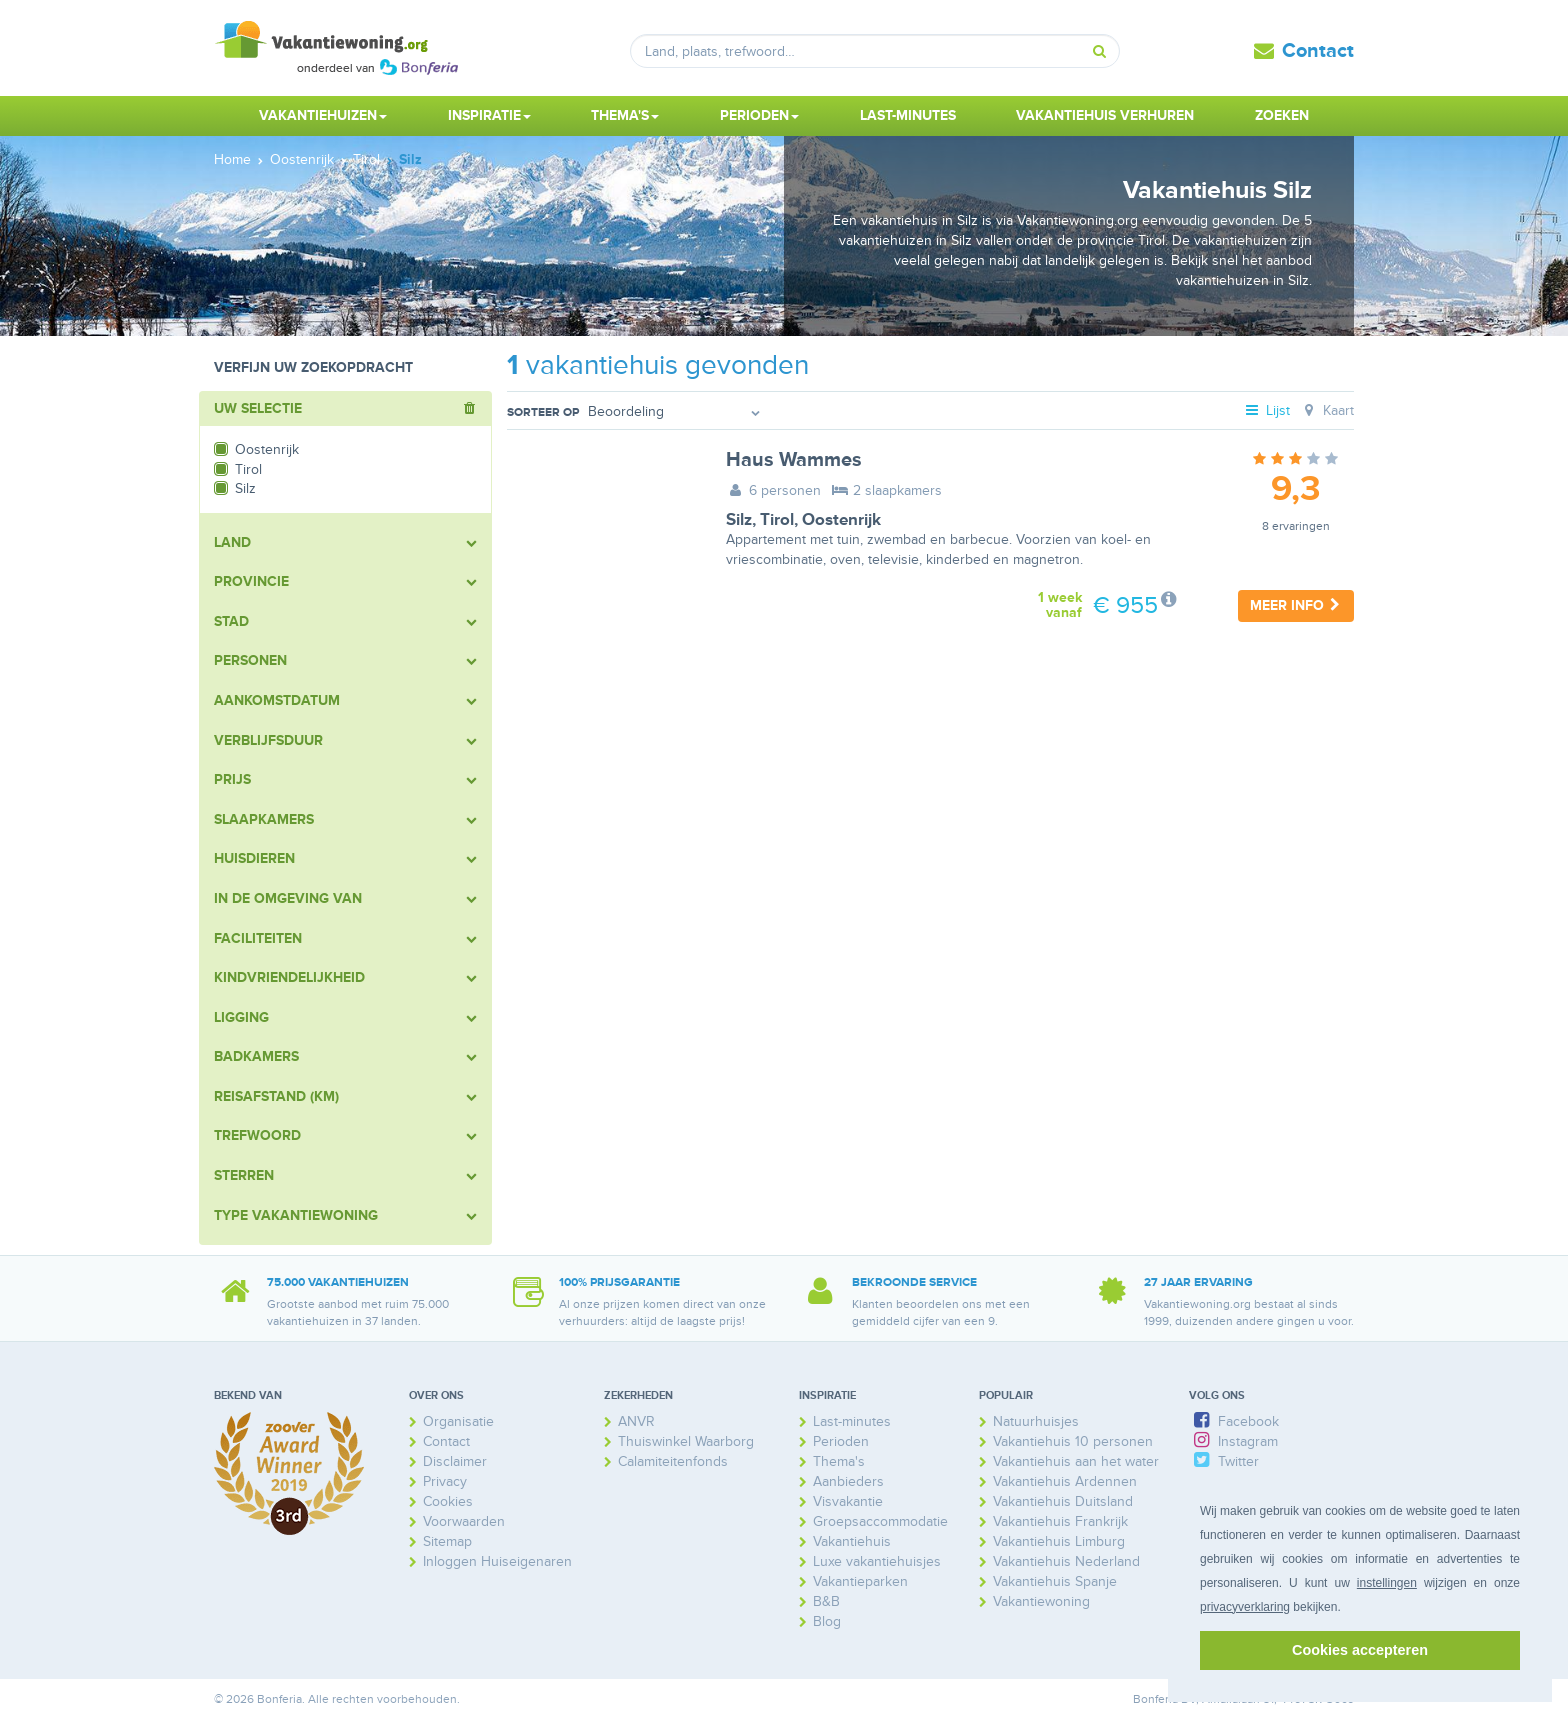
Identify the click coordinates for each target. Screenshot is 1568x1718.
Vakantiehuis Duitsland (1063, 1501)
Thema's (839, 1461)
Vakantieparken (860, 1581)
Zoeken (1282, 115)
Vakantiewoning (1041, 1601)
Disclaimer (455, 1461)
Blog (827, 1621)
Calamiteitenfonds (673, 1461)
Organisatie (458, 1421)
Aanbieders (848, 1481)
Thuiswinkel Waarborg (686, 1441)
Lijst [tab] (1267, 410)
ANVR (636, 1421)
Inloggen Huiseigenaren (497, 1561)
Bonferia (1155, 1699)
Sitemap (447, 1541)
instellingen (1387, 1583)
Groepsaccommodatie (880, 1521)
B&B (826, 1601)
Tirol (777, 520)
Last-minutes (908, 115)
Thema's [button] (625, 115)
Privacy (445, 1481)
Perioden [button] (759, 115)
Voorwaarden (464, 1521)
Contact (1318, 51)
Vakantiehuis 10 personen (1073, 1441)
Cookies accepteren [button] (1360, 1650)
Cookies (448, 1501)
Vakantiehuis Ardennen (1065, 1481)
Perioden (841, 1441)
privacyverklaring (1245, 1607)
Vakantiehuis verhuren (1105, 115)
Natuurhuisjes (1036, 1421)
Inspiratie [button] (489, 115)
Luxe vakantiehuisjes (877, 1561)
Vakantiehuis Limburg (1059, 1541)
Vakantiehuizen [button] (323, 115)
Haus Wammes (794, 460)
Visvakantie (848, 1501)
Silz (739, 520)
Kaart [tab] (1326, 410)
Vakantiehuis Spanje (1055, 1581)
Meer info (1296, 605)
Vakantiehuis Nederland (1066, 1561)
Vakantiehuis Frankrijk (1060, 1521)
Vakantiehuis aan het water (1076, 1461)
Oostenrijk (841, 520)
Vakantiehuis (852, 1541)
